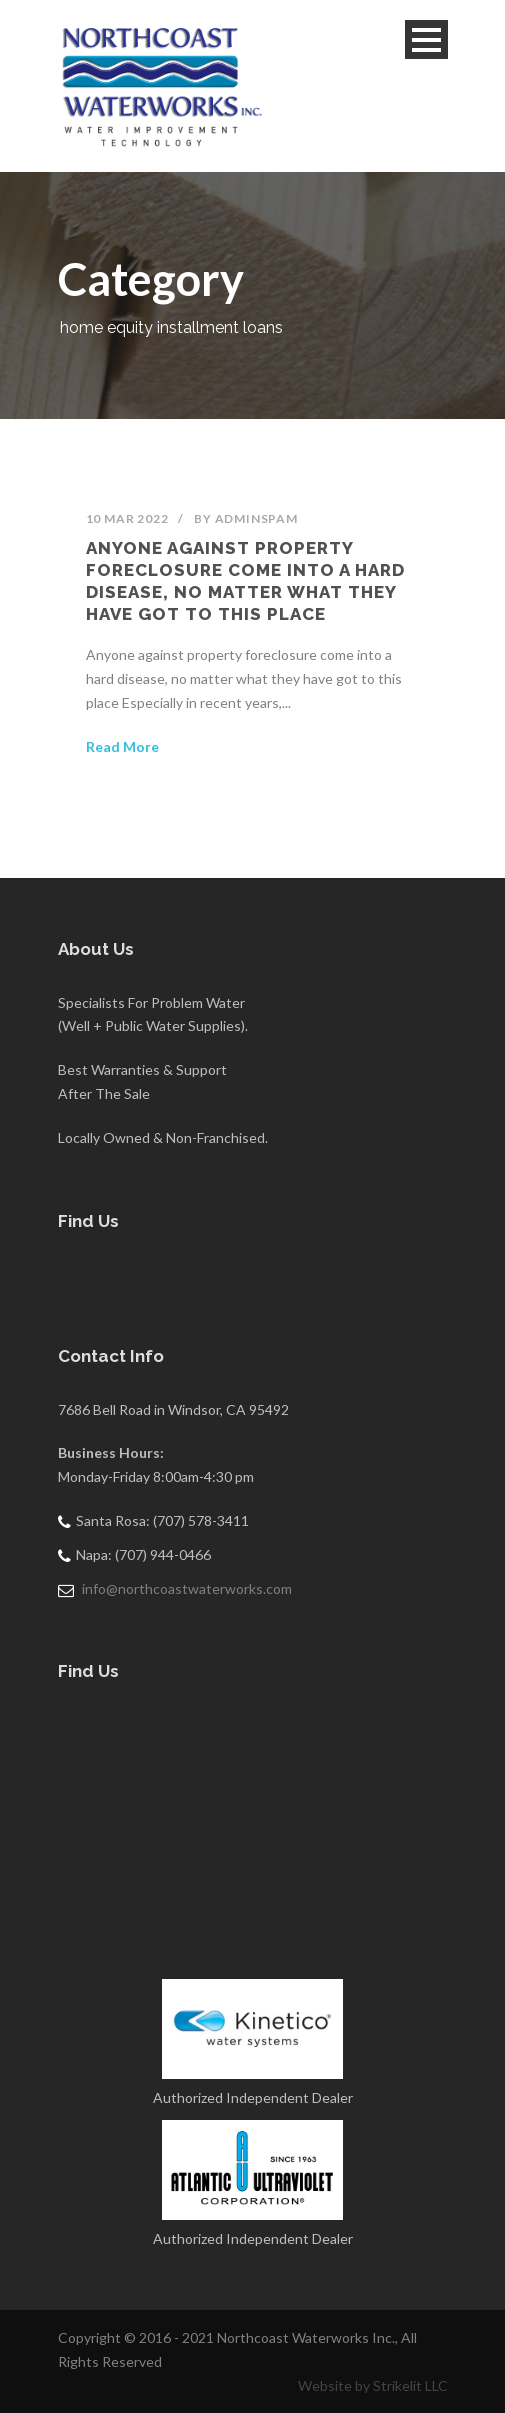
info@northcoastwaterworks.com (187, 1588)
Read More (122, 746)
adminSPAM (256, 518)
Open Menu (426, 39)
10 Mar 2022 (127, 518)
